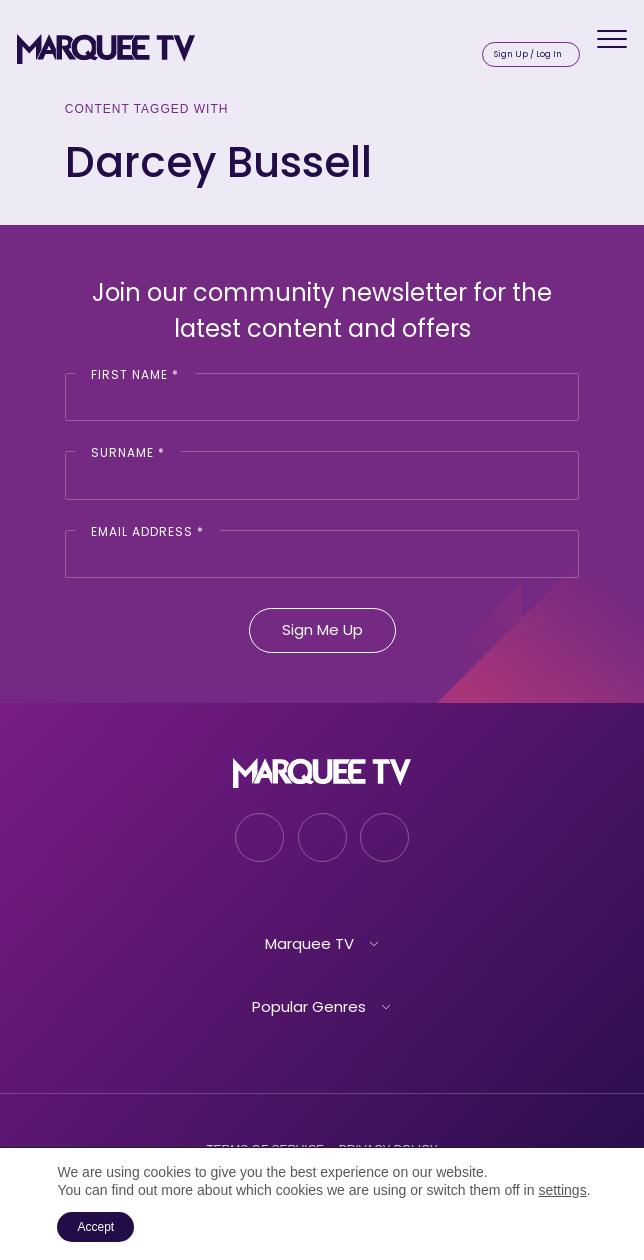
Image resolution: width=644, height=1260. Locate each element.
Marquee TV (309, 943)
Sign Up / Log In (528, 54)
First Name (135, 374)
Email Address (147, 531)
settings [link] (562, 1190)
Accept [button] (95, 1227)
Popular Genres (309, 1006)
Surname (128, 452)
